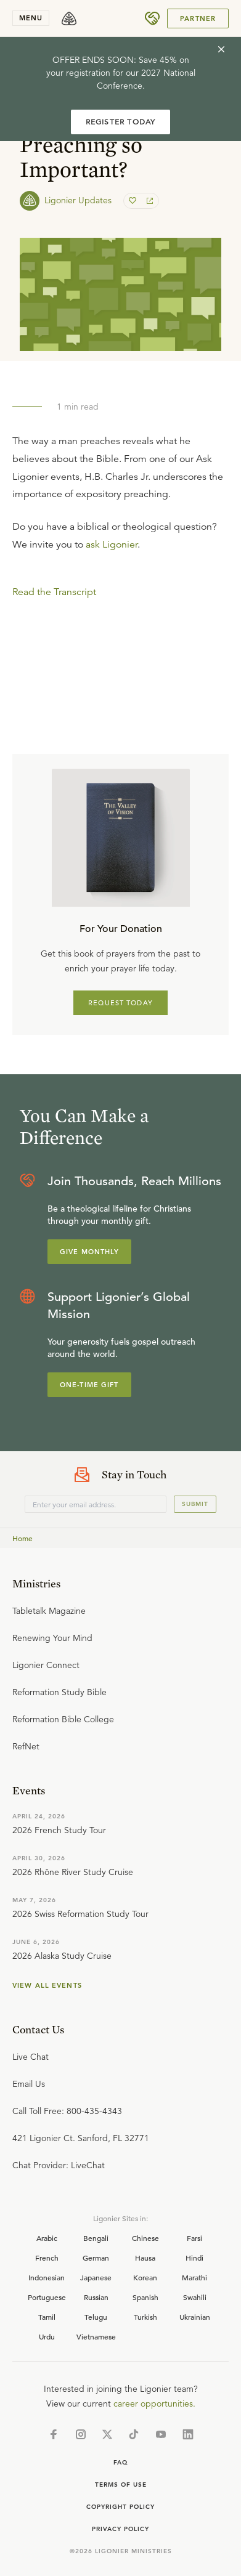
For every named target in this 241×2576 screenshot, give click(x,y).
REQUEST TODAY (120, 1002)
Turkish (145, 2317)
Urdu (47, 2336)
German (96, 2257)
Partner (198, 18)
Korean (145, 2277)
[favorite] (133, 201)
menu (31, 18)
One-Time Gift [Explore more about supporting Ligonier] (89, 1384)
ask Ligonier (111, 544)
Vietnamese (96, 2336)
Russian (96, 2297)
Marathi (194, 2277)
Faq (120, 2462)
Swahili (194, 2297)
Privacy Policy (120, 2529)
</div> (120, 634)
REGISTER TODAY (121, 121)
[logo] (69, 18)
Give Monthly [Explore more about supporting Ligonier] (89, 1251)
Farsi (194, 2238)
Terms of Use (121, 2485)
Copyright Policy (120, 2507)
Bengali (95, 2238)
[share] (148, 201)
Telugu (95, 2317)
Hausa (145, 2257)
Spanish (145, 2297)
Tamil (46, 2317)
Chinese (145, 2238)
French (47, 2257)
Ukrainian (194, 2317)
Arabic (46, 2238)
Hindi (194, 2257)
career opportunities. (154, 2403)
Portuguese (47, 2297)
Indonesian (46, 2277)
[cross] (221, 49)
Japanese (96, 2277)
